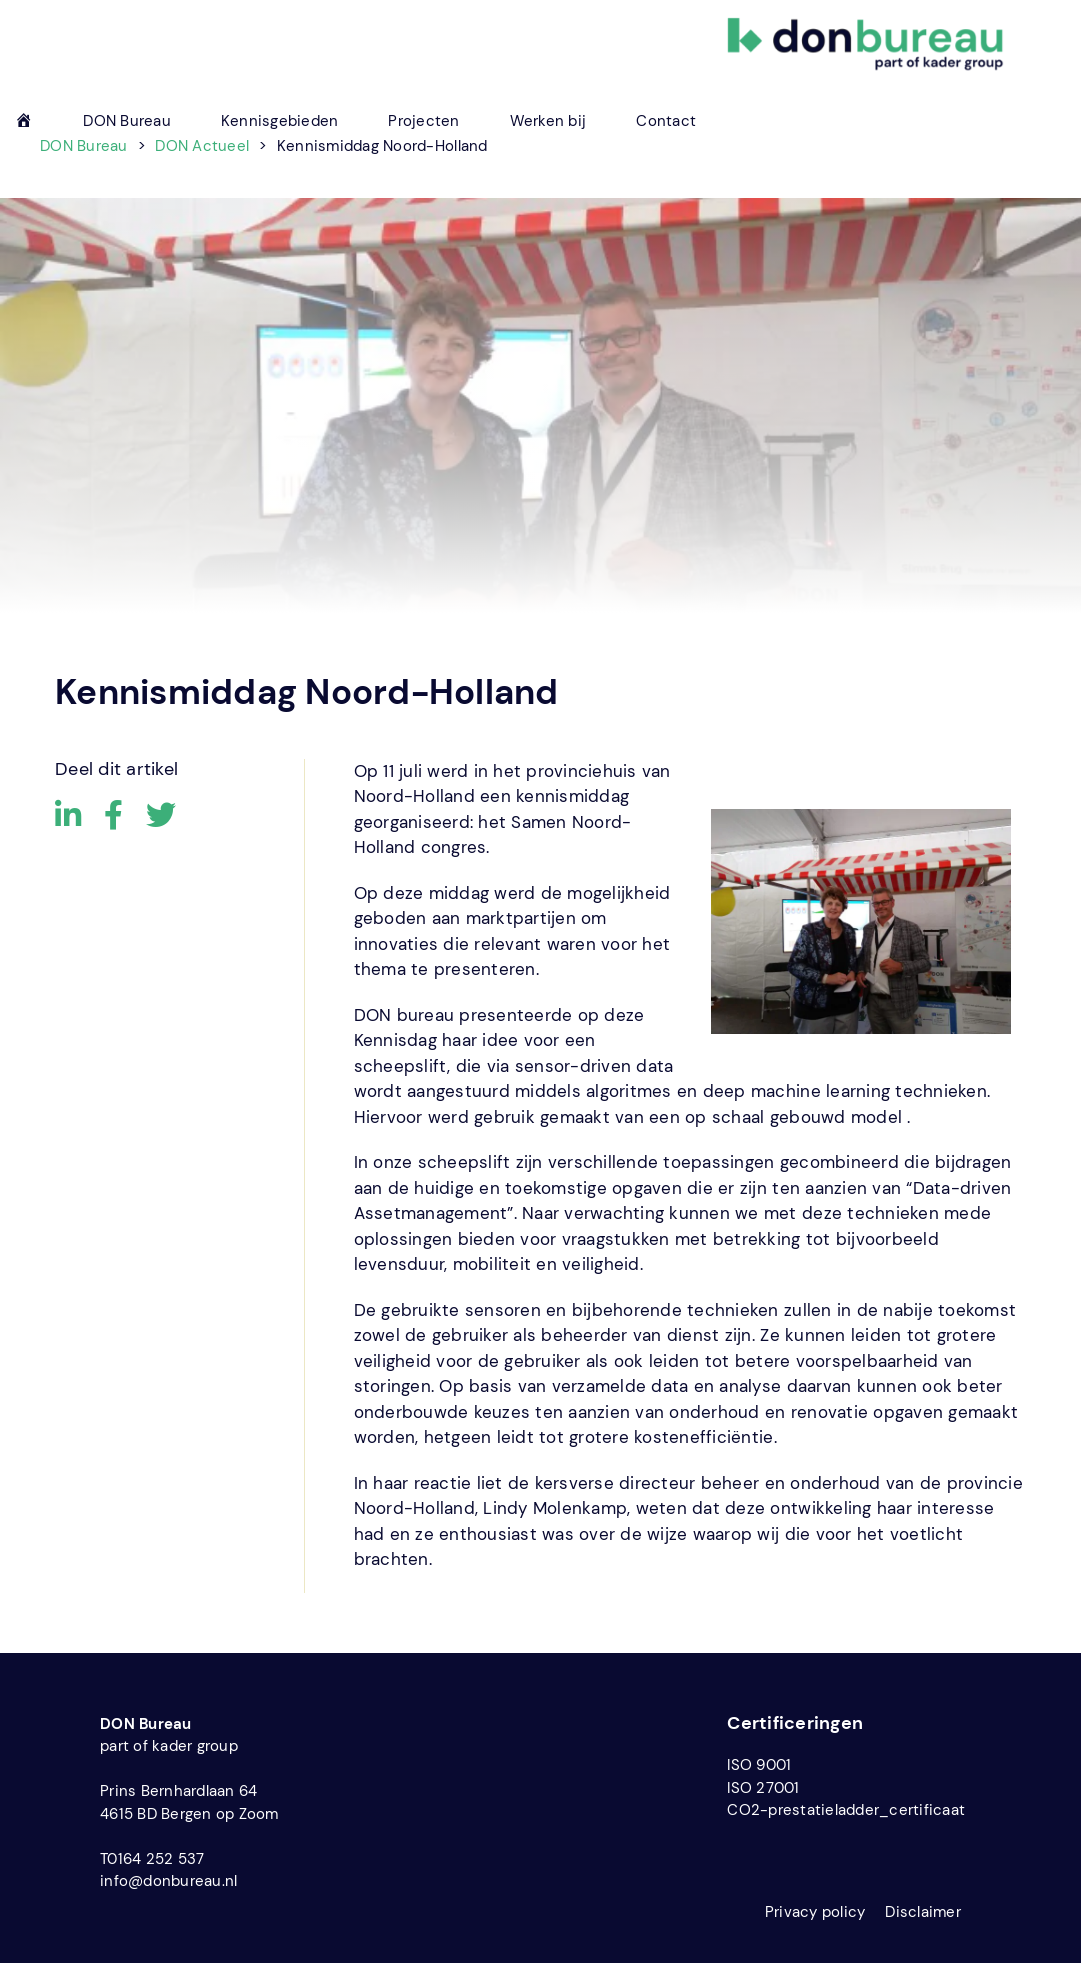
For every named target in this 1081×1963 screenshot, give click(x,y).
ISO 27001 (763, 1788)
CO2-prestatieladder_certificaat (846, 1810)
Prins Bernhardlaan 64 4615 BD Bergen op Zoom (189, 1802)
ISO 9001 (759, 1765)
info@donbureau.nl (168, 1881)
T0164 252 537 (152, 1859)
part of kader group (169, 1746)
